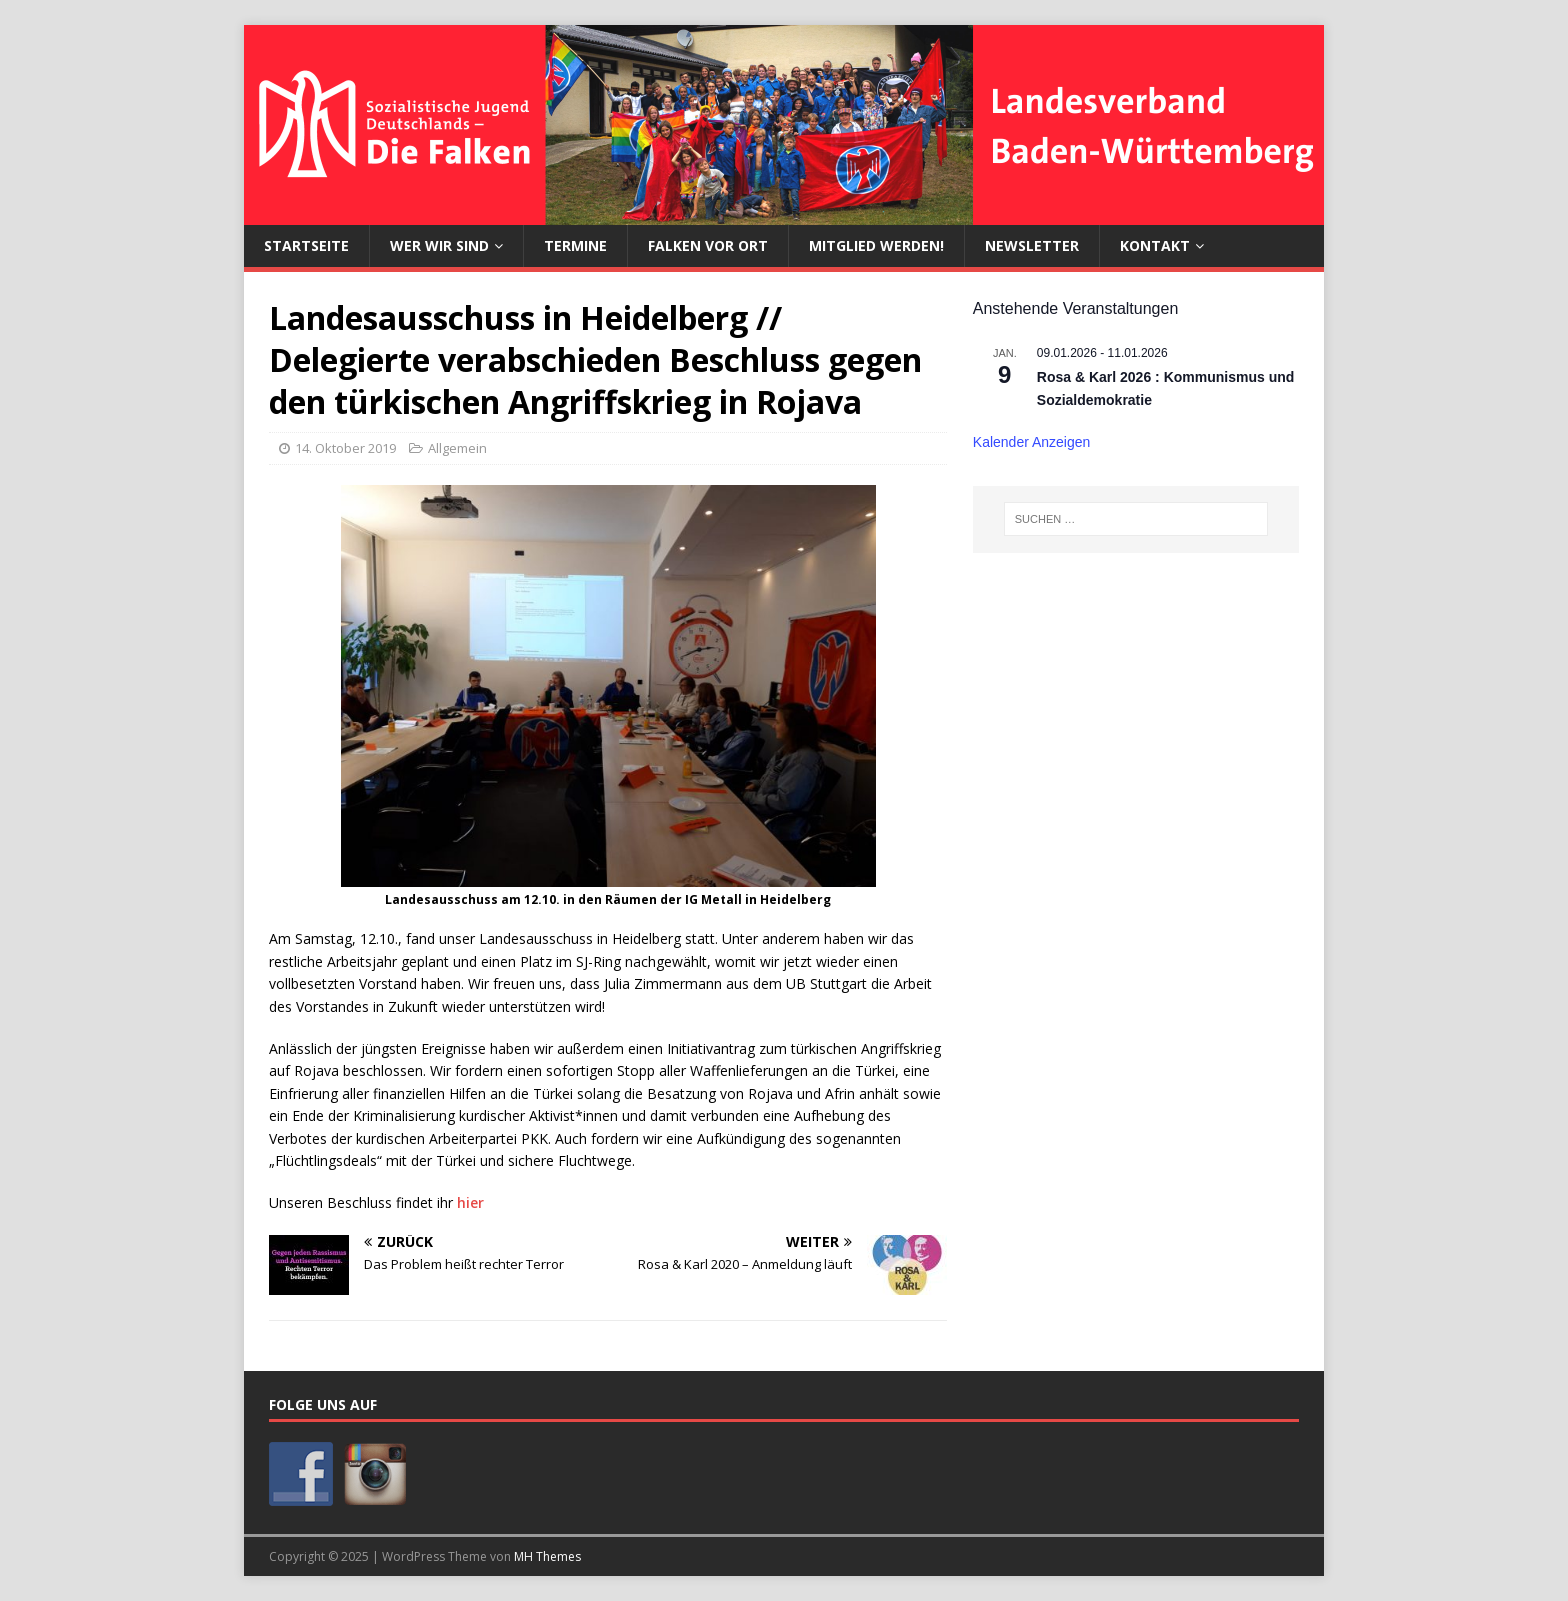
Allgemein (457, 448)
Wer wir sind (439, 245)
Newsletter (1032, 245)
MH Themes (547, 1556)
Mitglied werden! (876, 245)
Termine (575, 245)
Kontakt (1155, 245)
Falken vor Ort (708, 245)
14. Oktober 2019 (345, 448)
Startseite (306, 245)
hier (470, 1202)
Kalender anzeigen (1032, 442)
